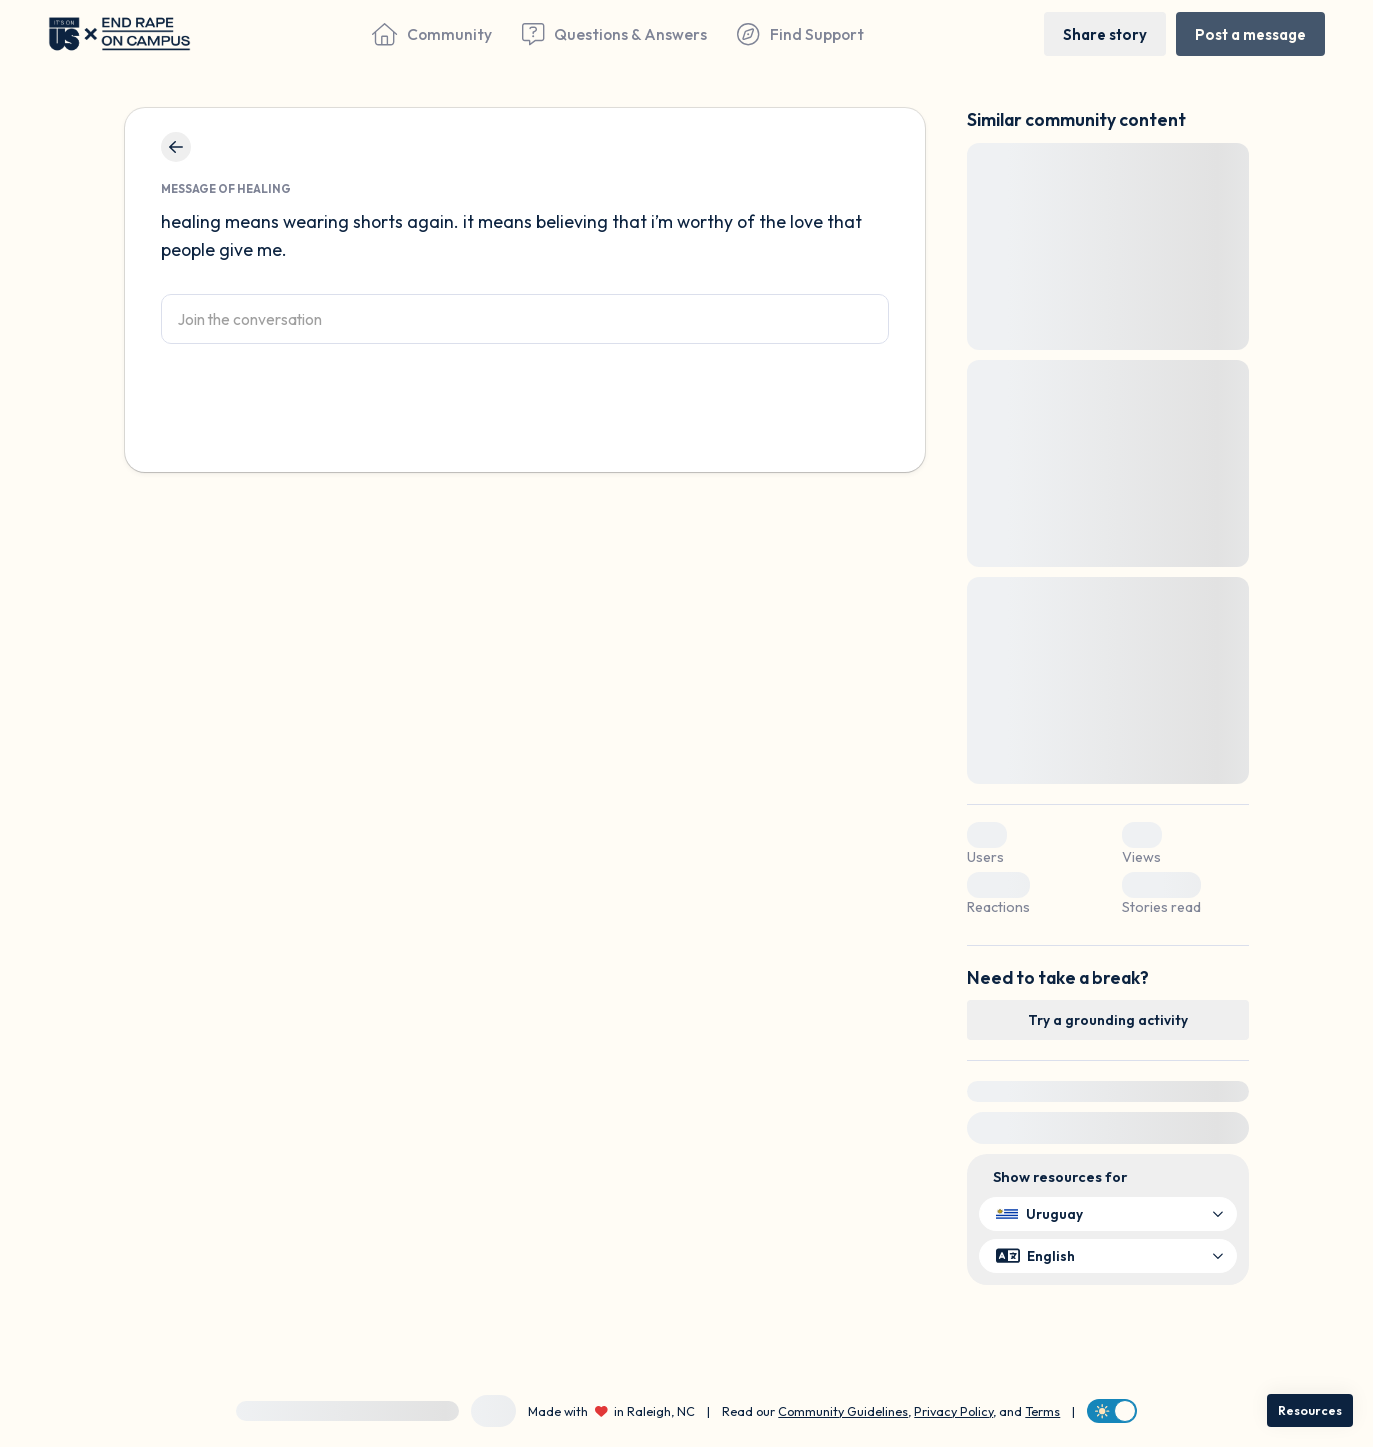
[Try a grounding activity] (1108, 1020)
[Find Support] (800, 34)
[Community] (432, 34)
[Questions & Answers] (614, 34)
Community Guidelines (843, 1411)
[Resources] (1310, 1410)
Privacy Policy (953, 1411)
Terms (1042, 1411)
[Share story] (1105, 33)
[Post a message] (1250, 33)
